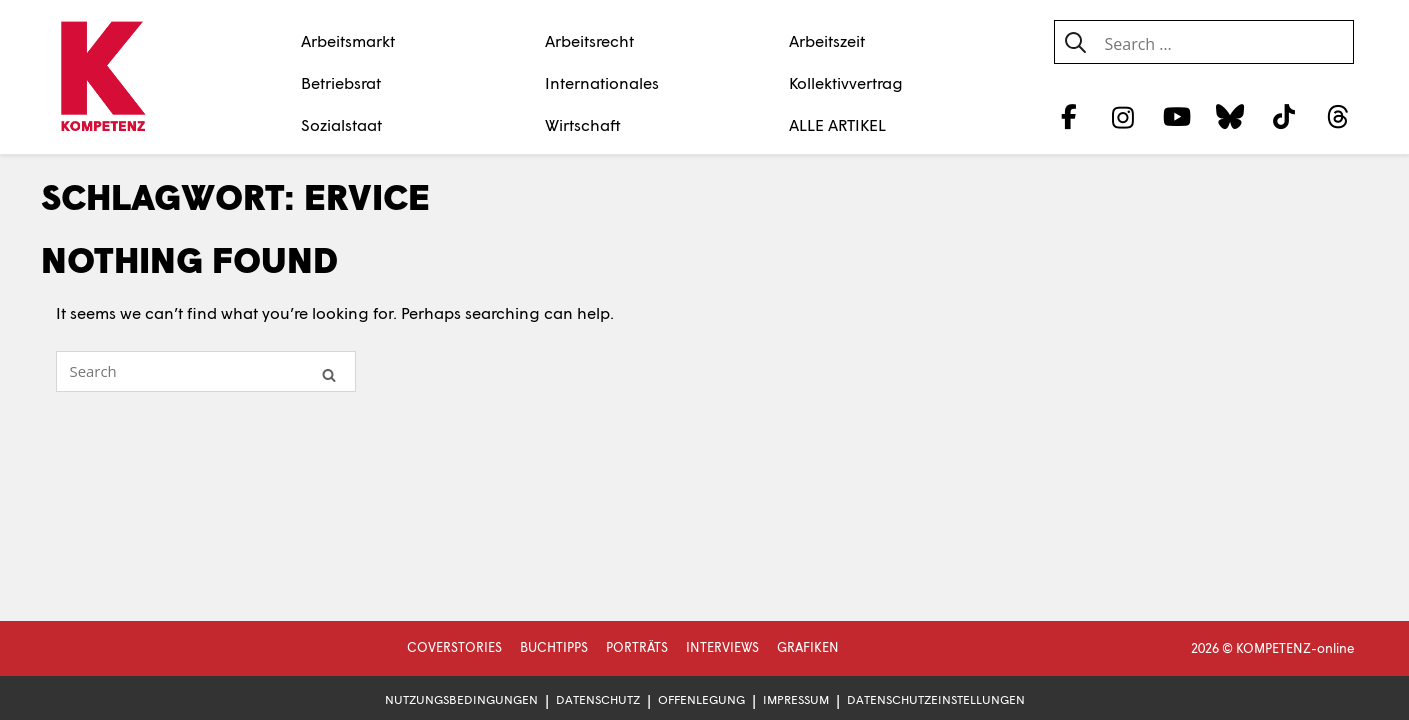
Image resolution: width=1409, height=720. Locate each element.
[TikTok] (1284, 116)
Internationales (602, 82)
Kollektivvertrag (846, 82)
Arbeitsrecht (589, 40)
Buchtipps (554, 647)
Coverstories (454, 647)
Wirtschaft (583, 124)
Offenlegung (701, 699)
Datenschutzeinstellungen (936, 699)
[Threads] (1337, 116)
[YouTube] (1176, 116)
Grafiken (808, 647)
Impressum (796, 699)
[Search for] (206, 371)
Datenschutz (598, 699)
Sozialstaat (341, 124)
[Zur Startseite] (103, 78)
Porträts (637, 647)
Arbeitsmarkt (348, 40)
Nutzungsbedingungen (461, 699)
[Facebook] (1069, 116)
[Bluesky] (1230, 116)
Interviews (722, 647)
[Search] (329, 374)
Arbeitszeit (827, 40)
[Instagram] (1122, 116)
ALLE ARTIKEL (837, 124)
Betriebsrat (341, 82)
